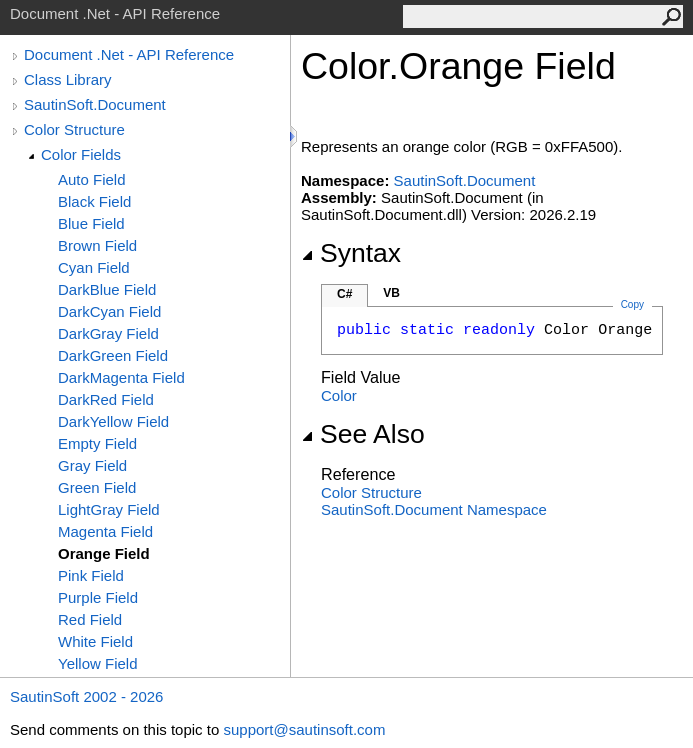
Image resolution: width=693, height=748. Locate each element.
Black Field (94, 201)
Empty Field (97, 443)
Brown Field (97, 245)
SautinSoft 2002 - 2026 (86, 696)
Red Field (90, 619)
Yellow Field (98, 663)
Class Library (68, 79)
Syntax (351, 253)
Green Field (97, 487)
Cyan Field (94, 267)
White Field (95, 641)
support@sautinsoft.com (304, 729)
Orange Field (104, 553)
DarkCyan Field (109, 311)
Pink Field (91, 575)
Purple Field (98, 597)
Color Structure (74, 129)
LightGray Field (109, 509)
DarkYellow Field (113, 421)
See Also (363, 434)
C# (344, 294)
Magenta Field (105, 531)
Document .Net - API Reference (129, 54)
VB (391, 293)
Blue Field (91, 223)
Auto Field (92, 179)
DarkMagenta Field (121, 377)
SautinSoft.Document (95, 104)
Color (339, 395)
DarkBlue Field (107, 289)
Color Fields (81, 154)
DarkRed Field (106, 399)
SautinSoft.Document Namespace (434, 509)
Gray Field (92, 465)
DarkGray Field (108, 333)
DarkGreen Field (113, 355)
